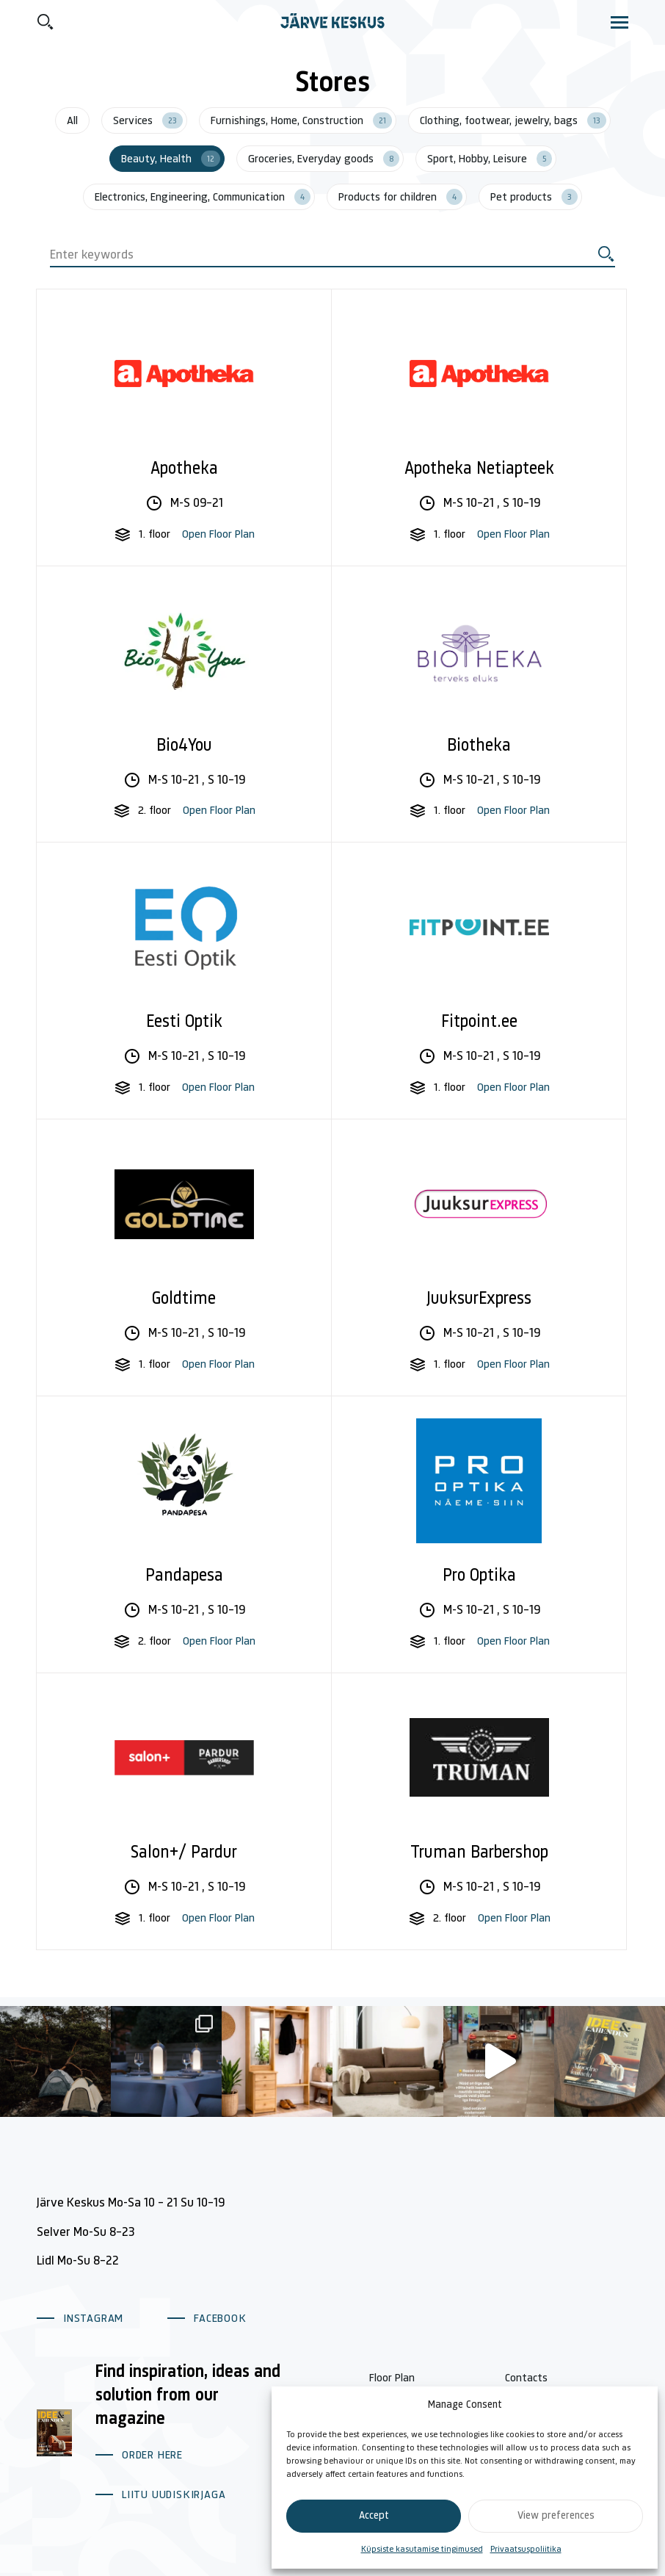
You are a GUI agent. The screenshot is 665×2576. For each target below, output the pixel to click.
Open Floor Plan (218, 535)
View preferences (556, 2516)
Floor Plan (392, 2378)
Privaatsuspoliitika (526, 2549)
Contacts (526, 2378)
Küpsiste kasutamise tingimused (422, 2549)
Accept (374, 2516)
